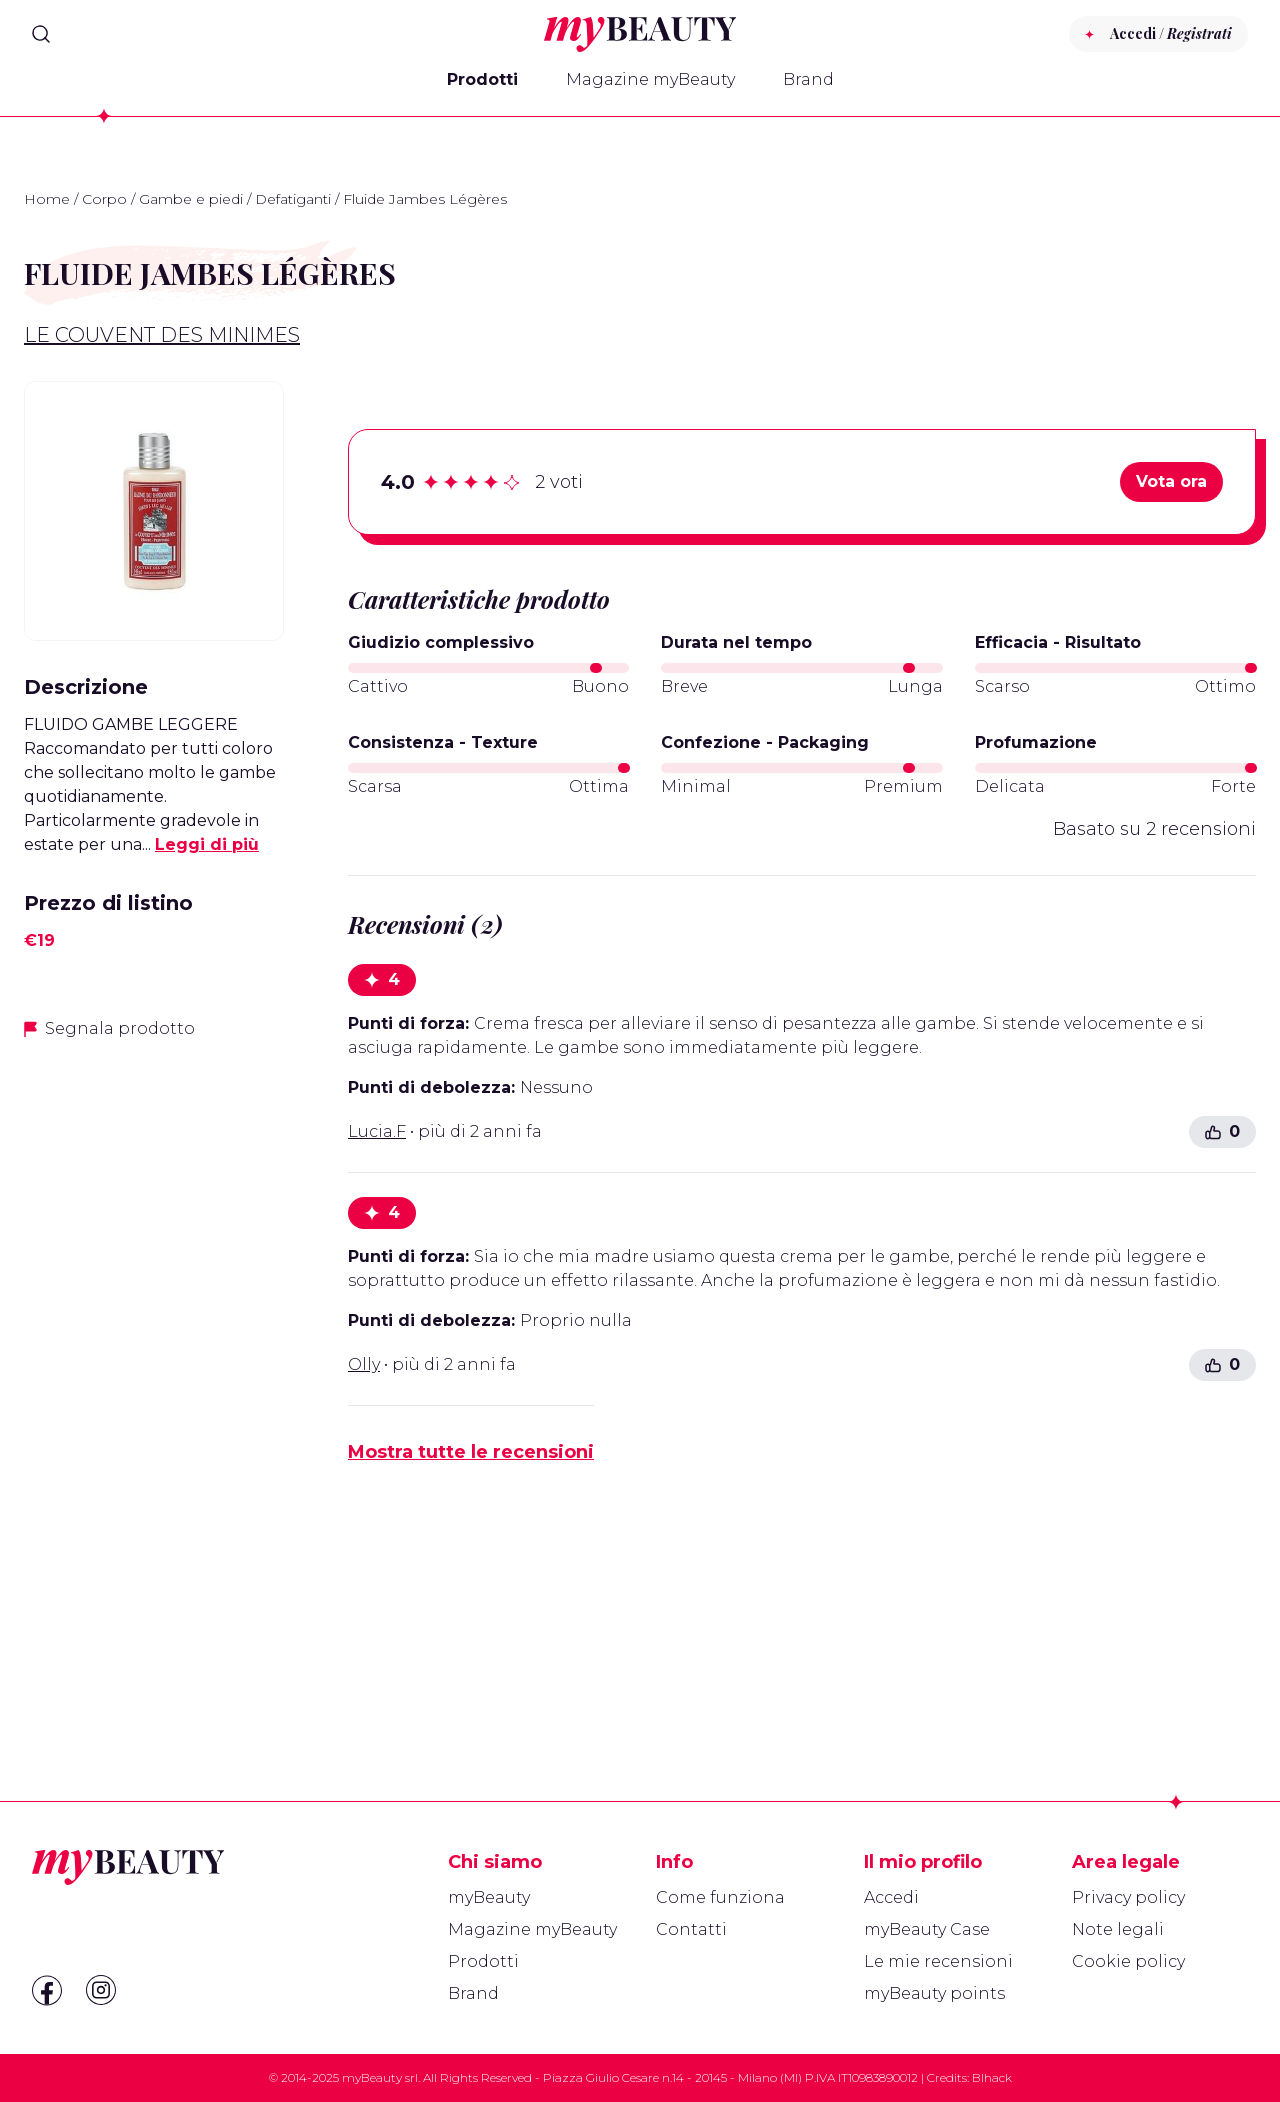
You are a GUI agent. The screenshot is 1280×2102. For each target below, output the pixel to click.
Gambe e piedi (191, 199)
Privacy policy (1128, 1897)
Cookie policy (1128, 1961)
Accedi (891, 1897)
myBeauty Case (927, 1929)
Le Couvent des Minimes (162, 335)
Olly (364, 1364)
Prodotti (482, 79)
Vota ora (1171, 481)
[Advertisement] (154, 1373)
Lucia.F (377, 1131)
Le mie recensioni (938, 1961)
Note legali (1118, 1929)
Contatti (691, 1929)
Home (47, 199)
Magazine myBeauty (650, 79)
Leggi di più (207, 844)
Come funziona (720, 1897)
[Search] (41, 34)
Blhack (992, 2077)
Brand (808, 79)
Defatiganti (293, 199)
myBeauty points (934, 1993)
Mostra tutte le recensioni (471, 1452)
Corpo (104, 199)
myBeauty (489, 1897)
